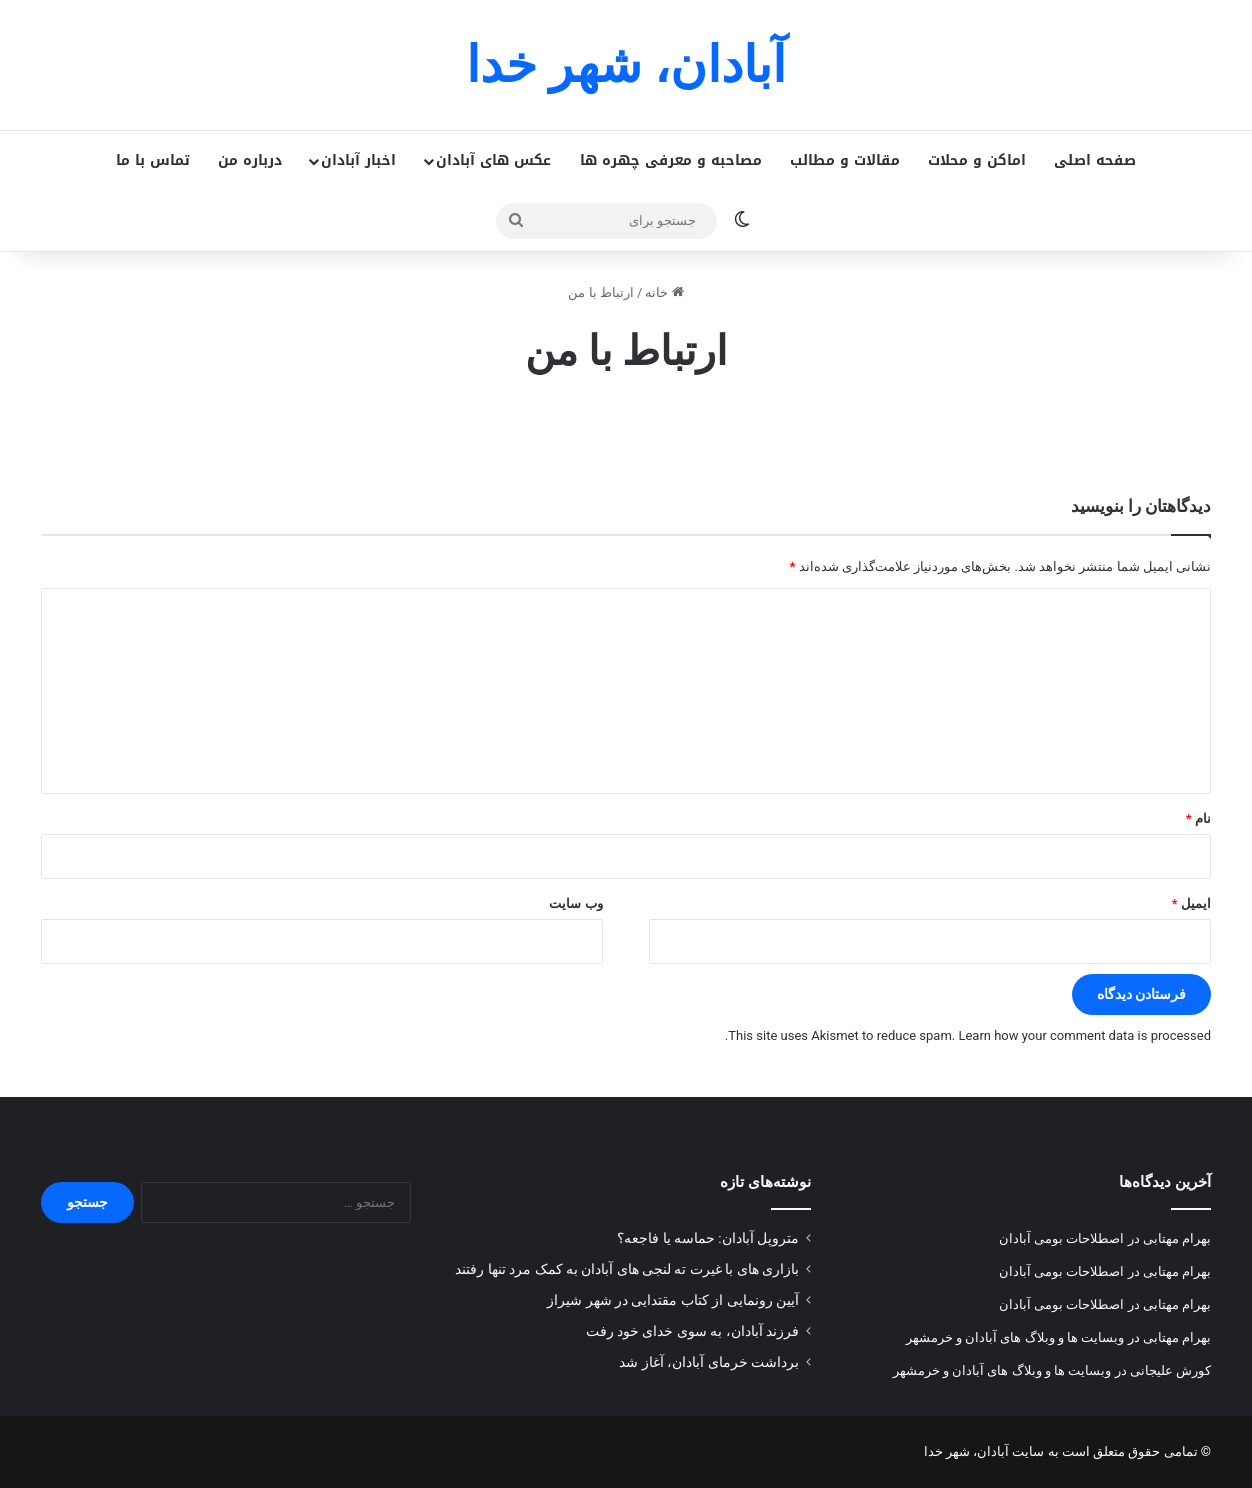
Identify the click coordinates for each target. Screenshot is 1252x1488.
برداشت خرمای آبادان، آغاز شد (709, 1362)
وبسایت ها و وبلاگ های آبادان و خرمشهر (1015, 1337)
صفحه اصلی (1095, 160)
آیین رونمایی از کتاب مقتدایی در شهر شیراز (673, 1300)
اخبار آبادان (358, 160)
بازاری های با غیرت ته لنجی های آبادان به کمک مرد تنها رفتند (627, 1269)
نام (1198, 818)
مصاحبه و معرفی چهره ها (671, 160)
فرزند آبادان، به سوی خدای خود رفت (692, 1331)
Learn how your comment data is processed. (968, 1035)
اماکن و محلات (977, 160)
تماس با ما (153, 160)
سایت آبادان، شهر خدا (984, 1451)
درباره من (250, 160)
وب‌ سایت (575, 903)
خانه (664, 292)
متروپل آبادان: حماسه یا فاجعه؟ (708, 1238)
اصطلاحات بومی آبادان (1061, 1238)
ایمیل (1191, 903)
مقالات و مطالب (845, 160)
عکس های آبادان (493, 160)
